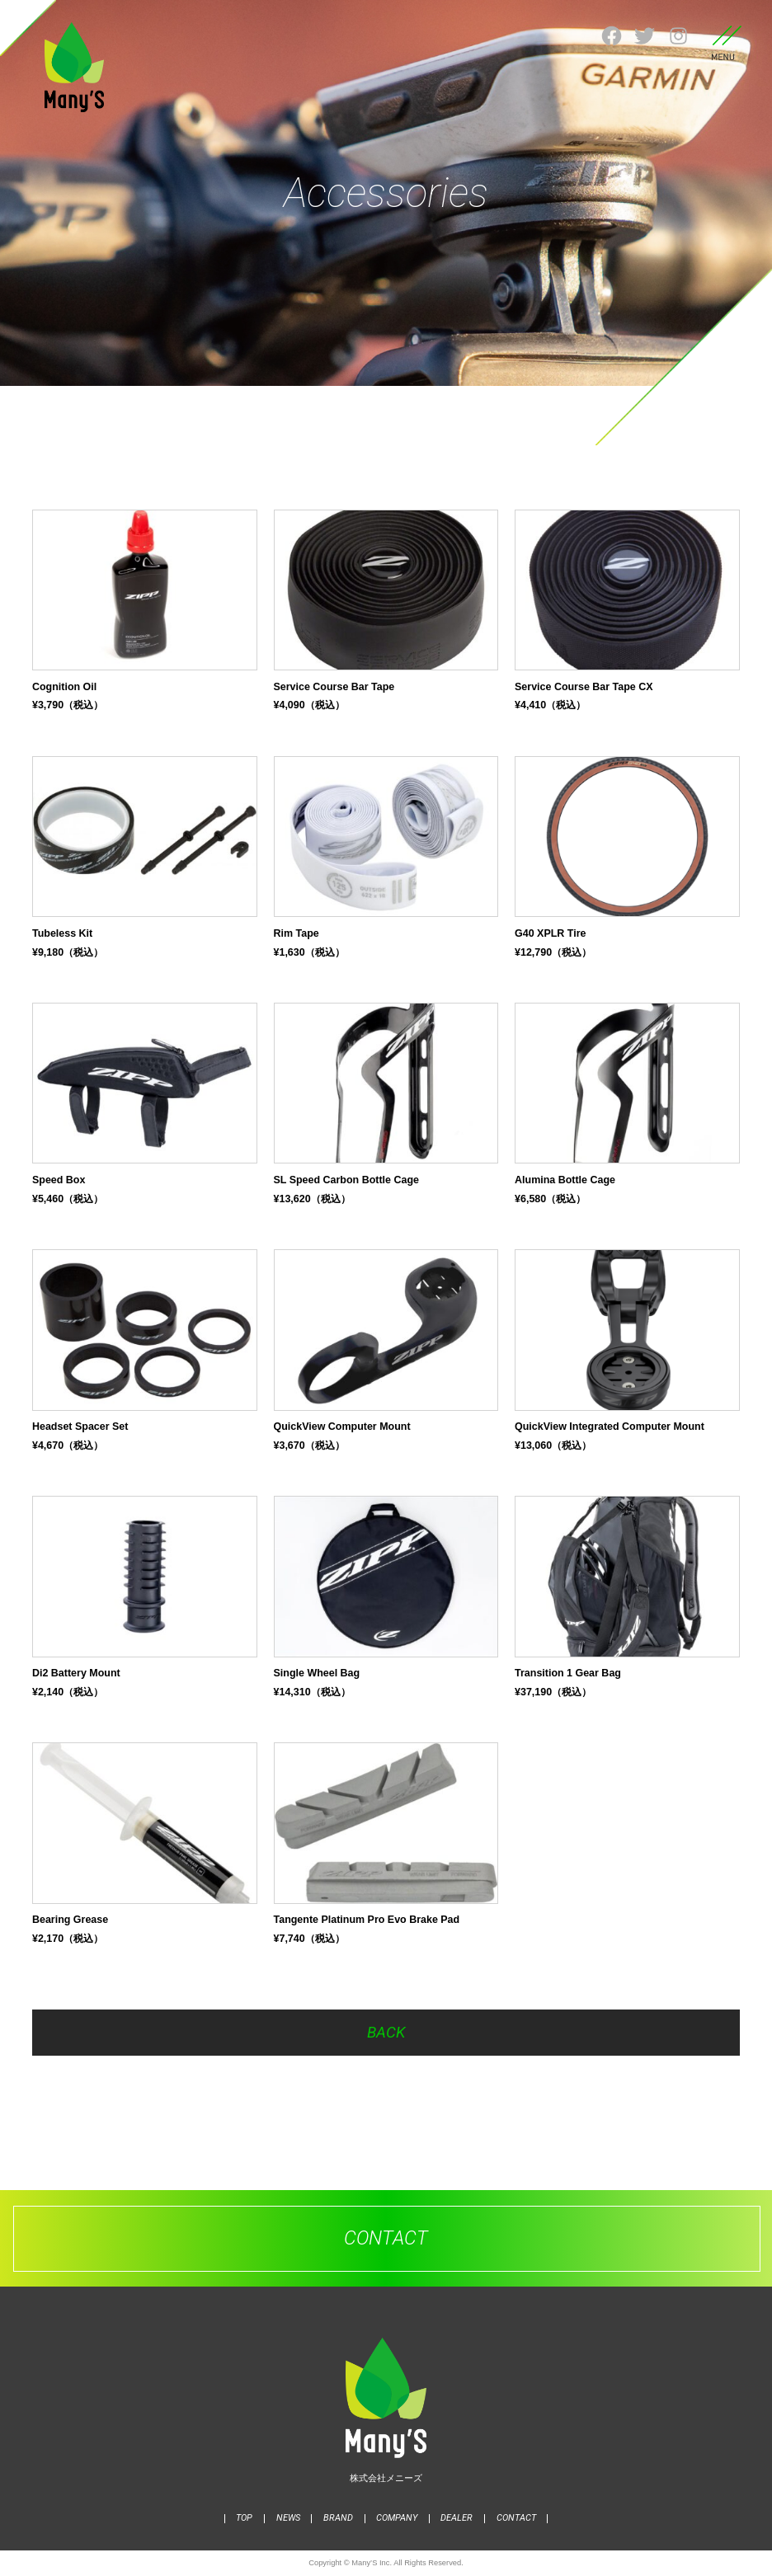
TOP (244, 2518)
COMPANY (396, 2518)
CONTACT (516, 2518)
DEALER (456, 2518)
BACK (386, 2033)
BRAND (338, 2518)
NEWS (288, 2518)
